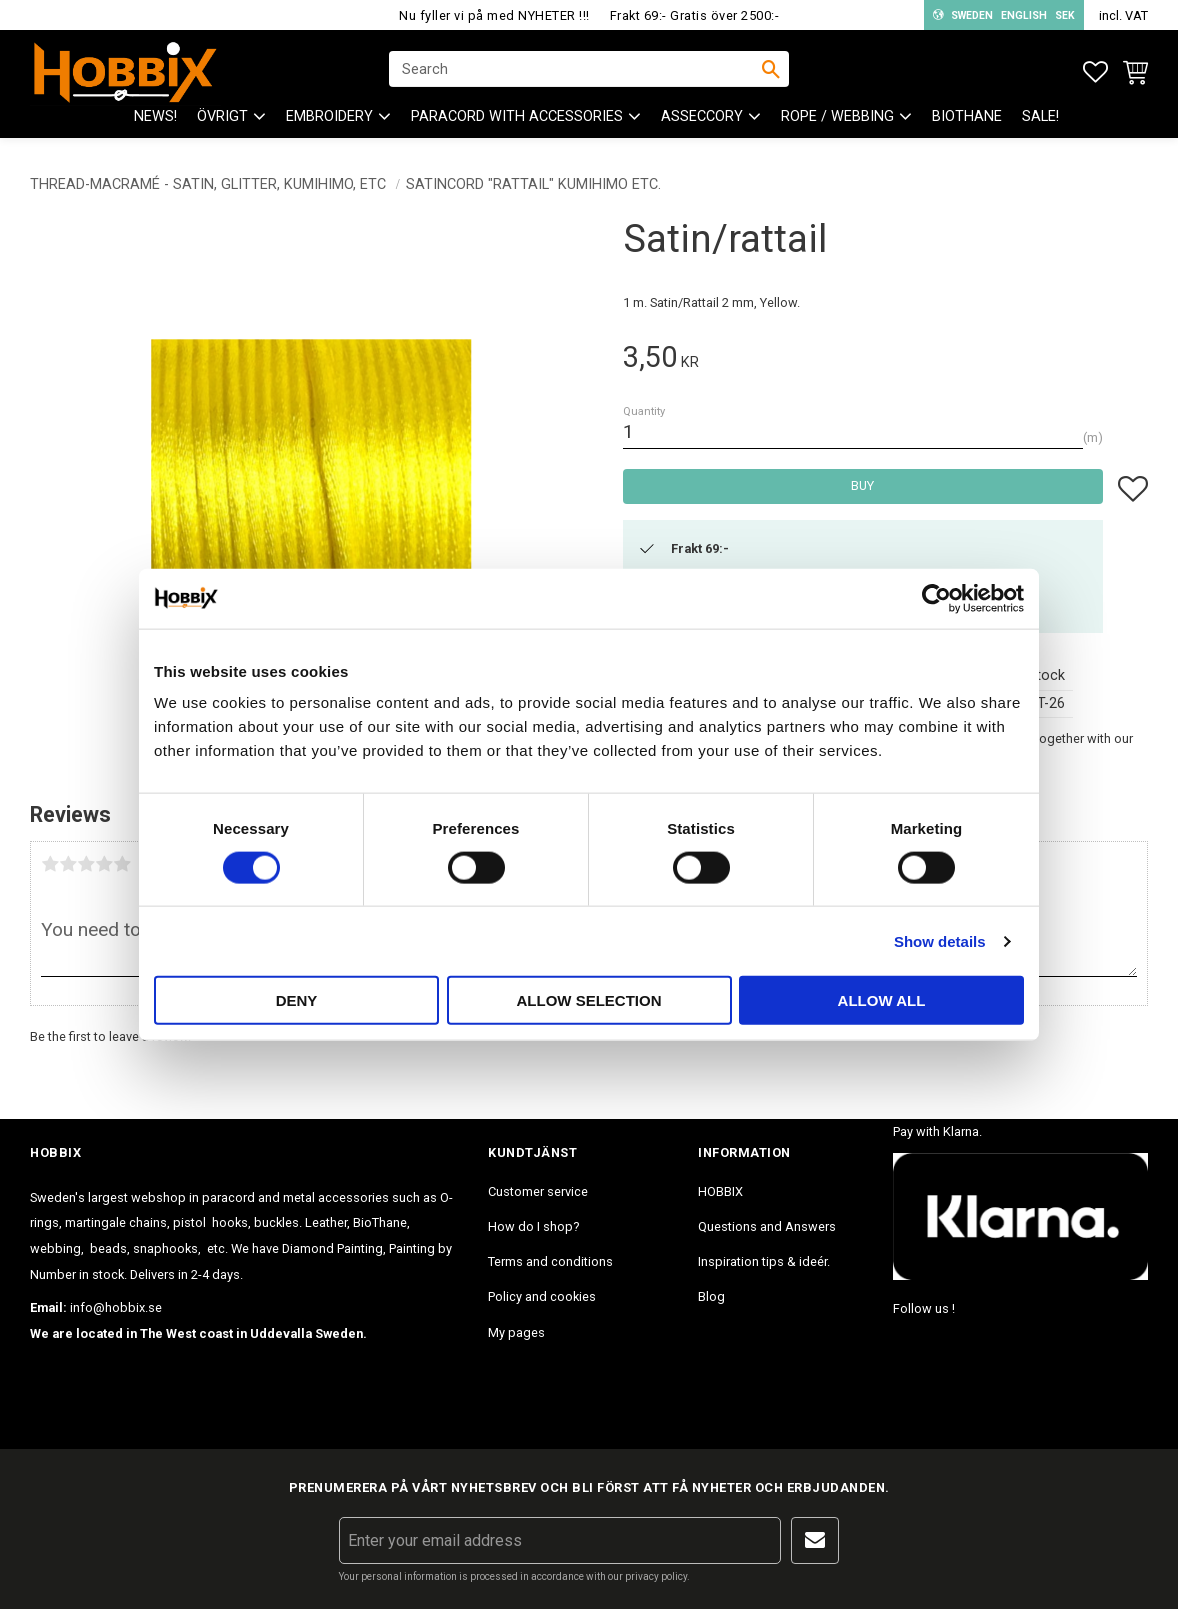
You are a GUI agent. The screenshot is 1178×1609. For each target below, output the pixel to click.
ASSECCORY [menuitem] (702, 120)
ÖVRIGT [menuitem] (222, 120)
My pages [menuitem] (516, 1332)
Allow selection (589, 1000)
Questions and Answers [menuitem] (767, 1226)
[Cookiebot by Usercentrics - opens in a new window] (936, 598)
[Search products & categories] (576, 71)
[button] (1095, 72)
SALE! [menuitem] (1040, 120)
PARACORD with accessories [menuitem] (517, 120)
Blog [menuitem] (711, 1296)
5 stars (122, 864)
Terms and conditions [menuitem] (550, 1261)
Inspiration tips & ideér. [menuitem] (764, 1261)
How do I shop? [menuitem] (533, 1226)
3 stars (86, 864)
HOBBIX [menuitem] (720, 1191)
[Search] (771, 71)
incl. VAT (1123, 15)
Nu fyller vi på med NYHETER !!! (494, 15)
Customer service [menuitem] (538, 1191)
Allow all (882, 1000)
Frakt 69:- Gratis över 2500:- (695, 15)
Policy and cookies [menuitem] (542, 1296)
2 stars (68, 864)
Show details (940, 940)
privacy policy (656, 1576)
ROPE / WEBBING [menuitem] (837, 120)
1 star (50, 864)
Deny (297, 1000)
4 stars (104, 864)
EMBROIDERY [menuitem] (329, 120)
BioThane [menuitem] (967, 120)
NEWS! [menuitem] (155, 120)
